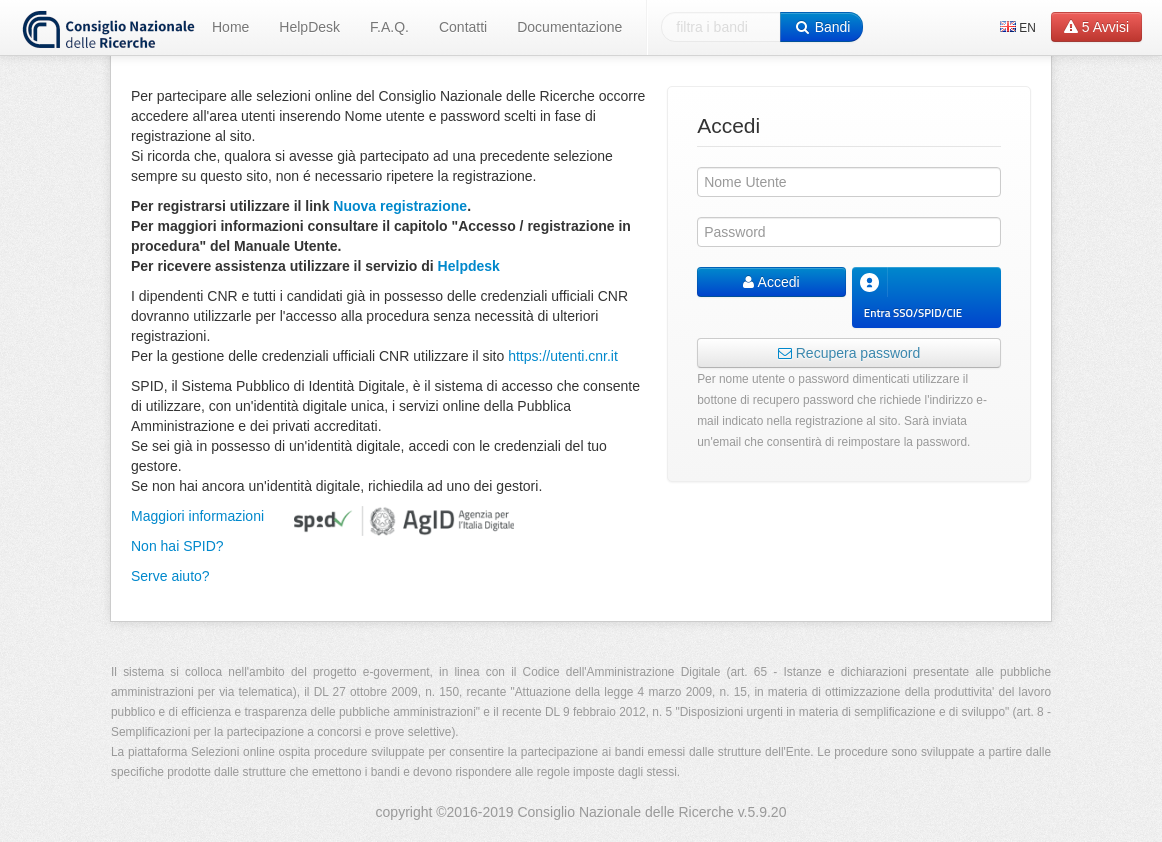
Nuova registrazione (400, 206)
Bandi (821, 27)
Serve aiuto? (170, 576)
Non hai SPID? (177, 546)
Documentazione (569, 27)
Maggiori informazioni (197, 516)
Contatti (463, 27)
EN (1018, 28)
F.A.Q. (389, 27)
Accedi (771, 282)
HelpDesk (309, 27)
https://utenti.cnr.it (563, 356)
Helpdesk (469, 266)
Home (230, 27)
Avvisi (1096, 27)
